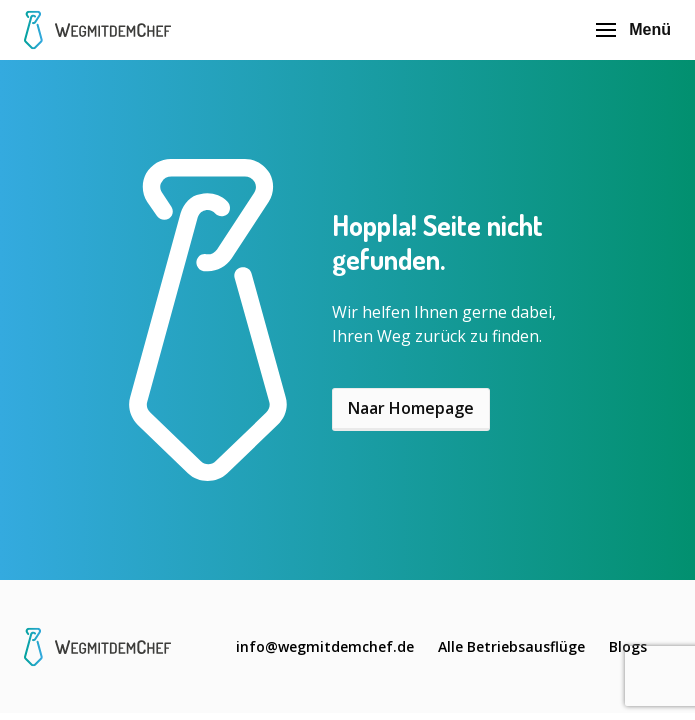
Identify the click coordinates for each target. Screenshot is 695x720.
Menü (633, 29)
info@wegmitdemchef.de (325, 646)
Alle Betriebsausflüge (511, 646)
